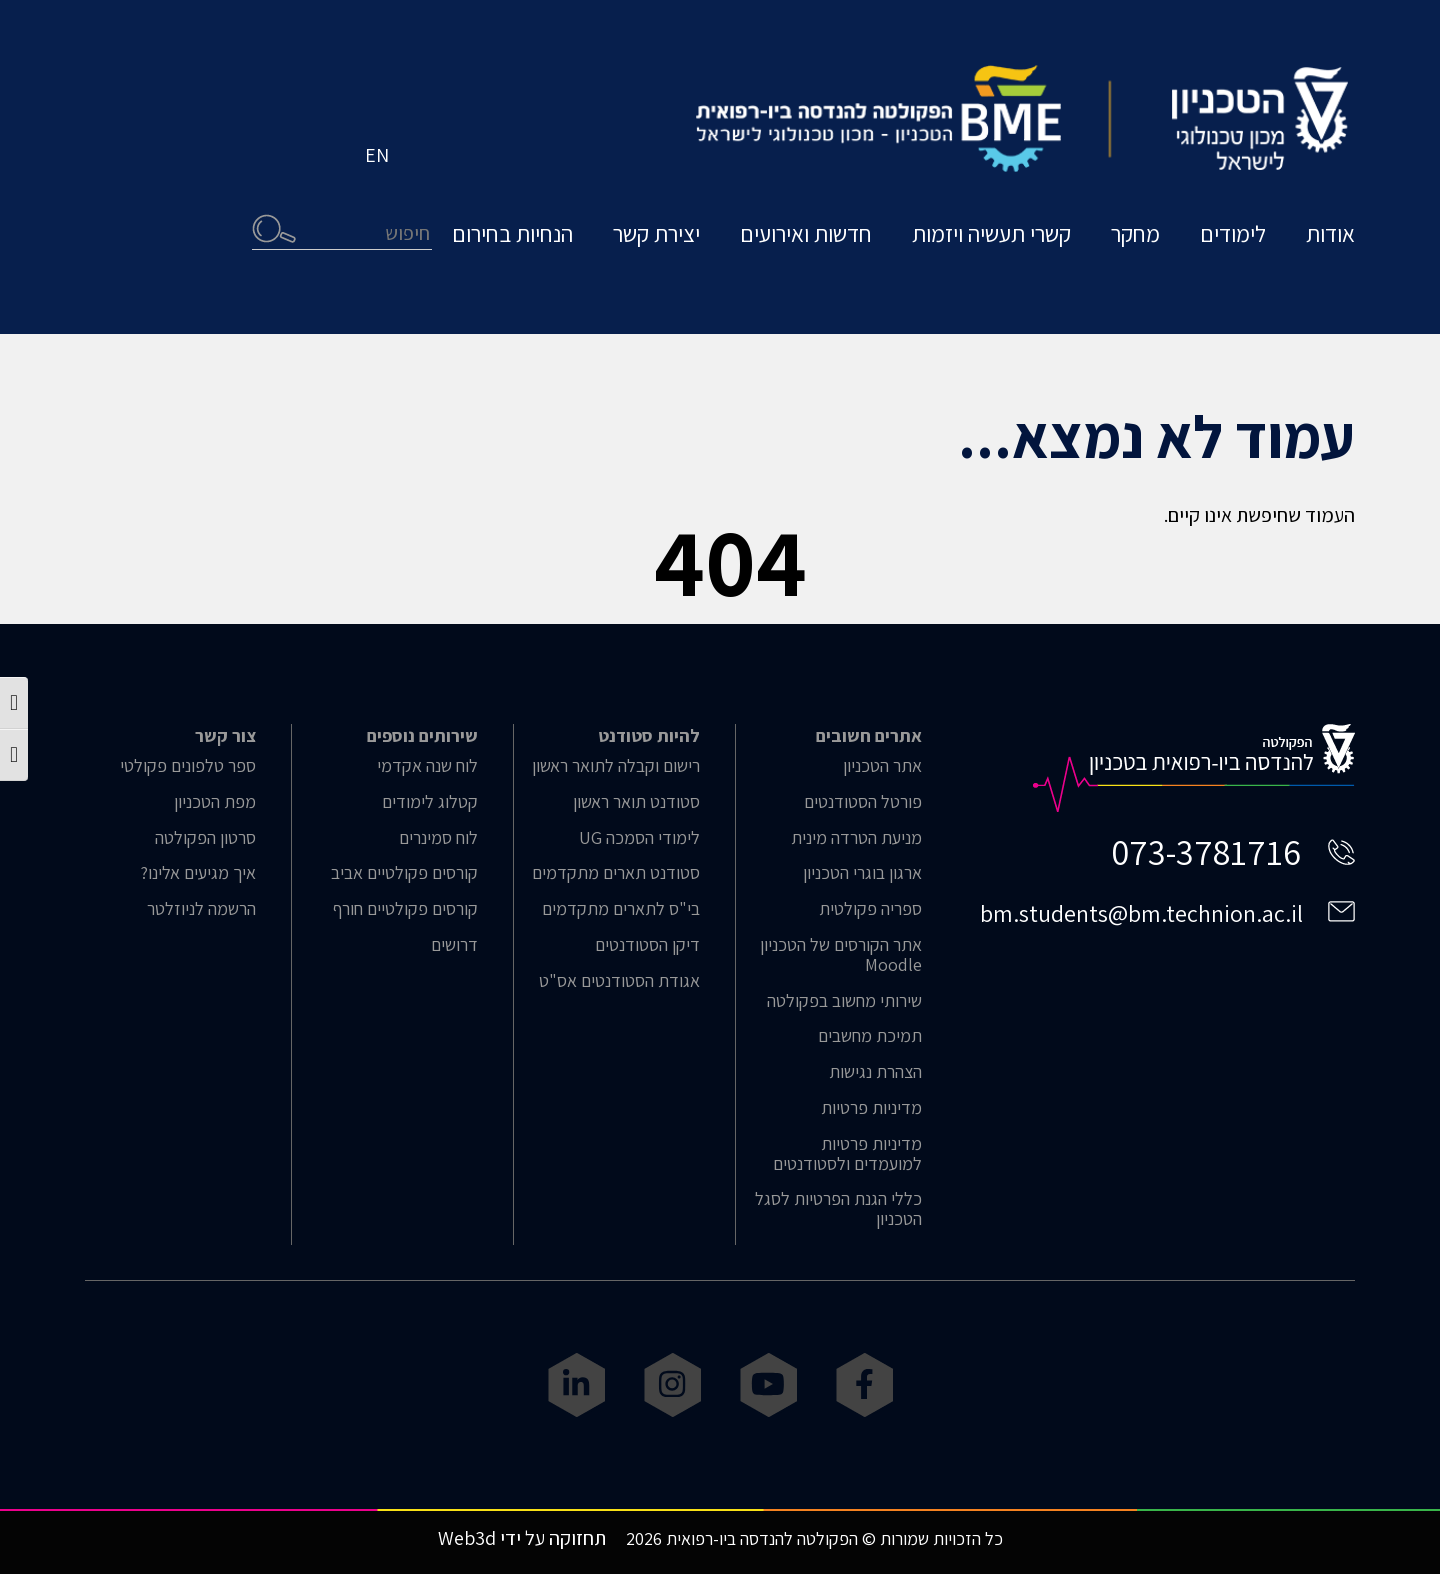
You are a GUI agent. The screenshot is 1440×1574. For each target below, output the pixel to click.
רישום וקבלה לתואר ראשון (616, 766)
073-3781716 (1206, 851)
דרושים (454, 945)
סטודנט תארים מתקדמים (616, 873)
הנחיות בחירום (512, 233)
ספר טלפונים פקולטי (188, 766)
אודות (1330, 233)
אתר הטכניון (882, 766)
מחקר (1135, 233)
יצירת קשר (656, 233)
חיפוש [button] (274, 228)
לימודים (1233, 233)
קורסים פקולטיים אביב (404, 873)
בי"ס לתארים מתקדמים (621, 909)
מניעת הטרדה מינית (856, 838)
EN (377, 155)
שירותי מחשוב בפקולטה (844, 1001)
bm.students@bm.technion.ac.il (1141, 913)
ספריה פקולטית (870, 909)
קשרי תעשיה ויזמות (991, 233)
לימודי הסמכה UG (639, 838)
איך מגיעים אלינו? (198, 873)
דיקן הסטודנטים (647, 945)
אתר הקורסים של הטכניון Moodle (841, 955)
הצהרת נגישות (875, 1072)
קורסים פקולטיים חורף (405, 909)
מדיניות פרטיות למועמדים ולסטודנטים (847, 1154)
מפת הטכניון (215, 802)
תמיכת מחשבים (870, 1036)
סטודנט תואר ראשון (636, 802)
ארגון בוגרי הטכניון (862, 873)
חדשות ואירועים (806, 233)
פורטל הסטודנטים (863, 802)
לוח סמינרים (438, 838)
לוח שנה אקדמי (427, 766)
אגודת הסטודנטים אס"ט (619, 981)
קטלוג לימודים (430, 802)
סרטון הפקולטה (205, 838)
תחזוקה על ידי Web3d (522, 1538)
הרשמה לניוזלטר (201, 909)
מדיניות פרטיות (871, 1108)
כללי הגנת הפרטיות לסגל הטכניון (838, 1209)
